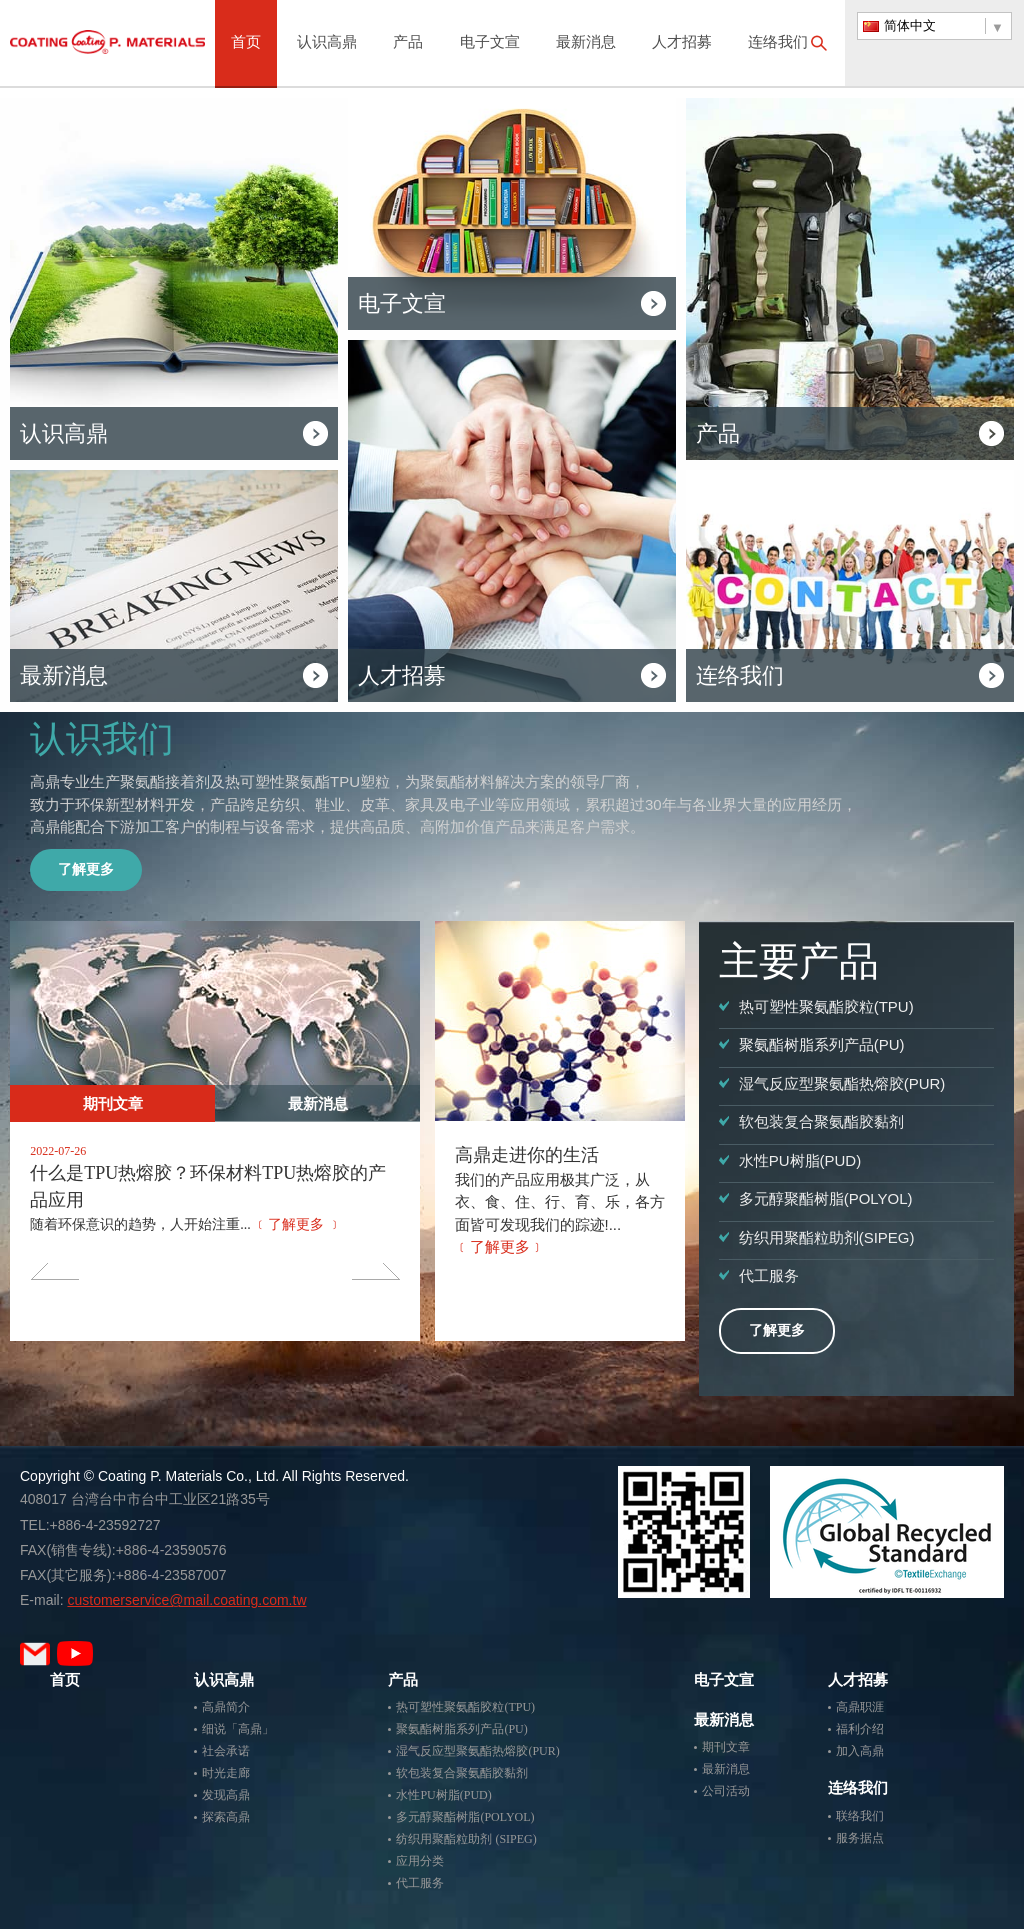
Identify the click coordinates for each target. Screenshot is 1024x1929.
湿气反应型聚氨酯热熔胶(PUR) (477, 1751)
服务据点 (860, 1838)
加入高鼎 (860, 1751)
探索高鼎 (226, 1817)
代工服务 (420, 1883)
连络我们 (778, 43)
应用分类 (420, 1861)
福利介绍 (860, 1729)
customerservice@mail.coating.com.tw (186, 1600)
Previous (54, 1271)
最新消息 (586, 43)
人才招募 (682, 43)
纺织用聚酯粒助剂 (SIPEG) (466, 1839)
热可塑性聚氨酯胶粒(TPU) (465, 1707)
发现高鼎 (226, 1795)
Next (375, 1271)
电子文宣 (490, 43)
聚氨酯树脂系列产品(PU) (461, 1729)
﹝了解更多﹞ (500, 1246)
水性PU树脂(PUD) (443, 1795)
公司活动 (726, 1791)
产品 (408, 43)
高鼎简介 (226, 1707)
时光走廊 (226, 1773)
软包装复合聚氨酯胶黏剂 (462, 1773)
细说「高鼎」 (238, 1729)
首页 (246, 43)
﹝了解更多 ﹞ (298, 1224)
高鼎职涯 (860, 1707)
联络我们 (860, 1816)
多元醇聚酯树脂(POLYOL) (465, 1817)
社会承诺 (226, 1751)
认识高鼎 (327, 43)
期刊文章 (113, 1103)
